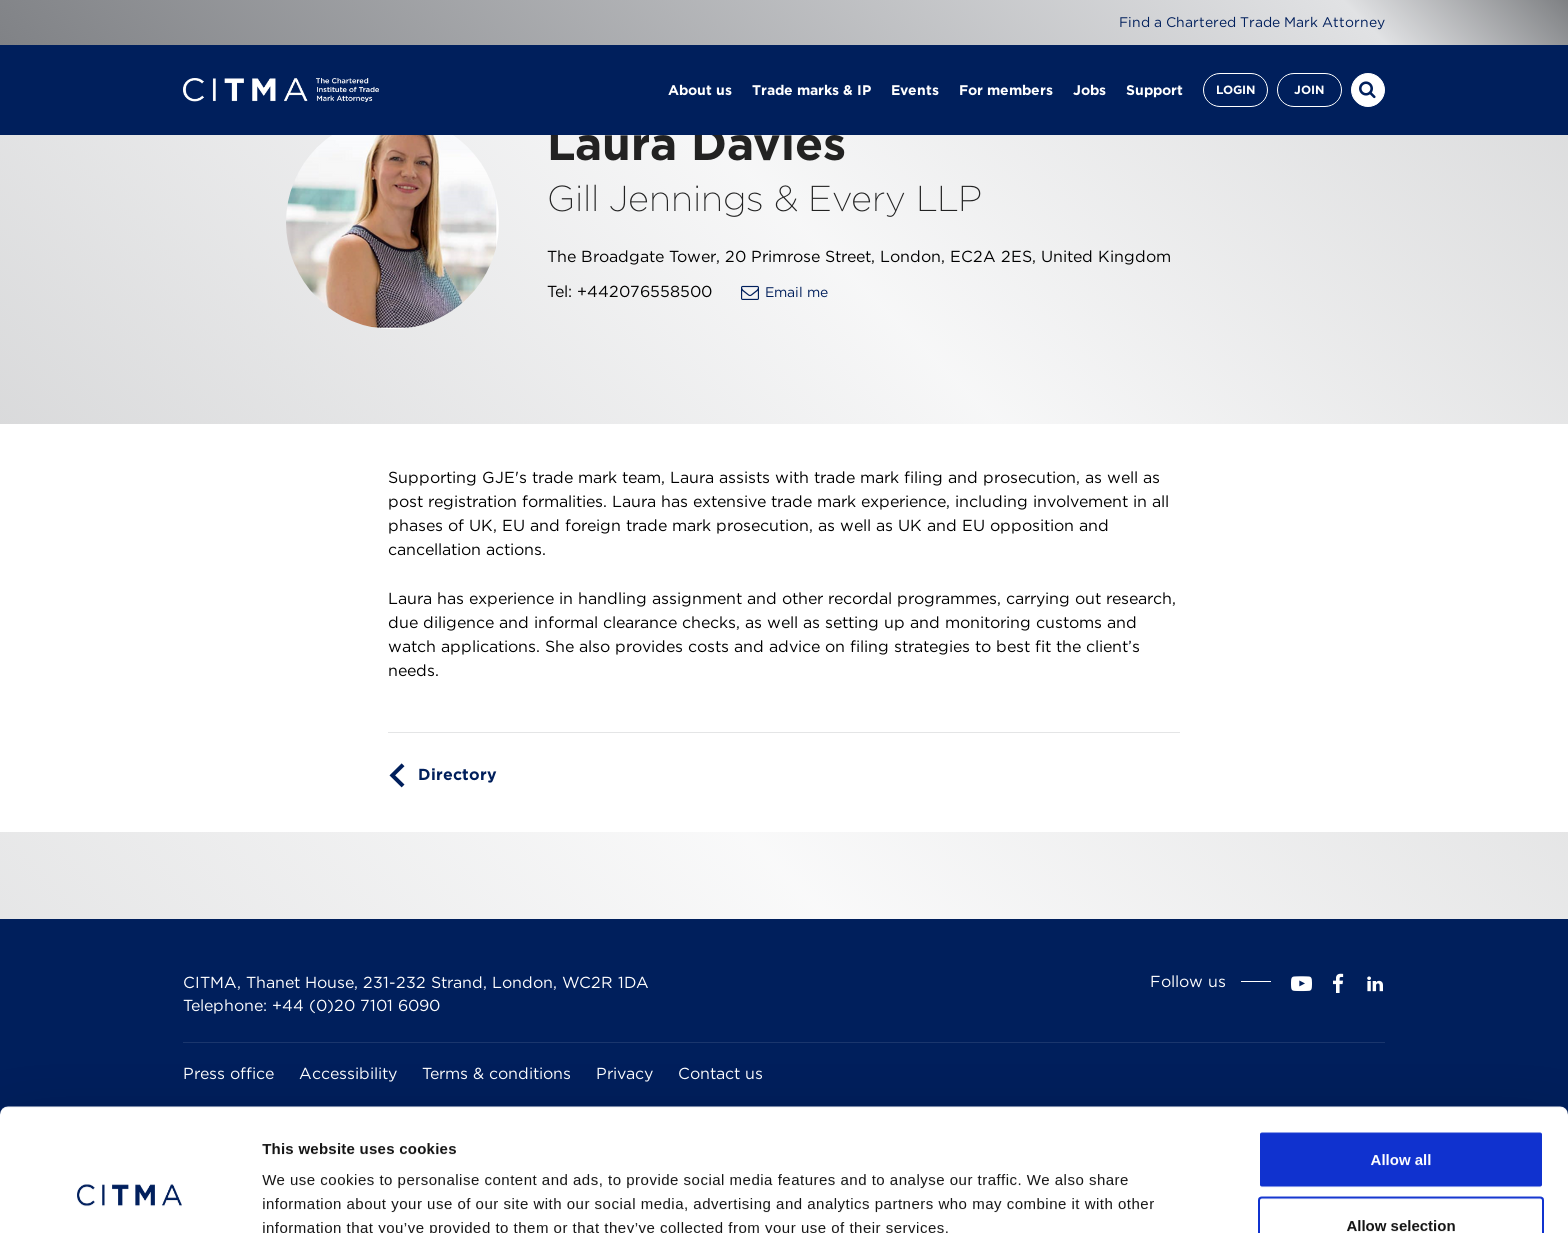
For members (1006, 90)
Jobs (1089, 90)
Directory (457, 774)
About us (700, 90)
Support (1154, 90)
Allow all (1401, 1048)
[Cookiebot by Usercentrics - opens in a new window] (129, 1194)
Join (1309, 89)
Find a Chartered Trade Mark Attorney (1252, 22)
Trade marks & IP (811, 90)
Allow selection (1400, 1114)
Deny (1401, 1179)
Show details (1049, 1181)
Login (1235, 89)
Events (915, 90)
